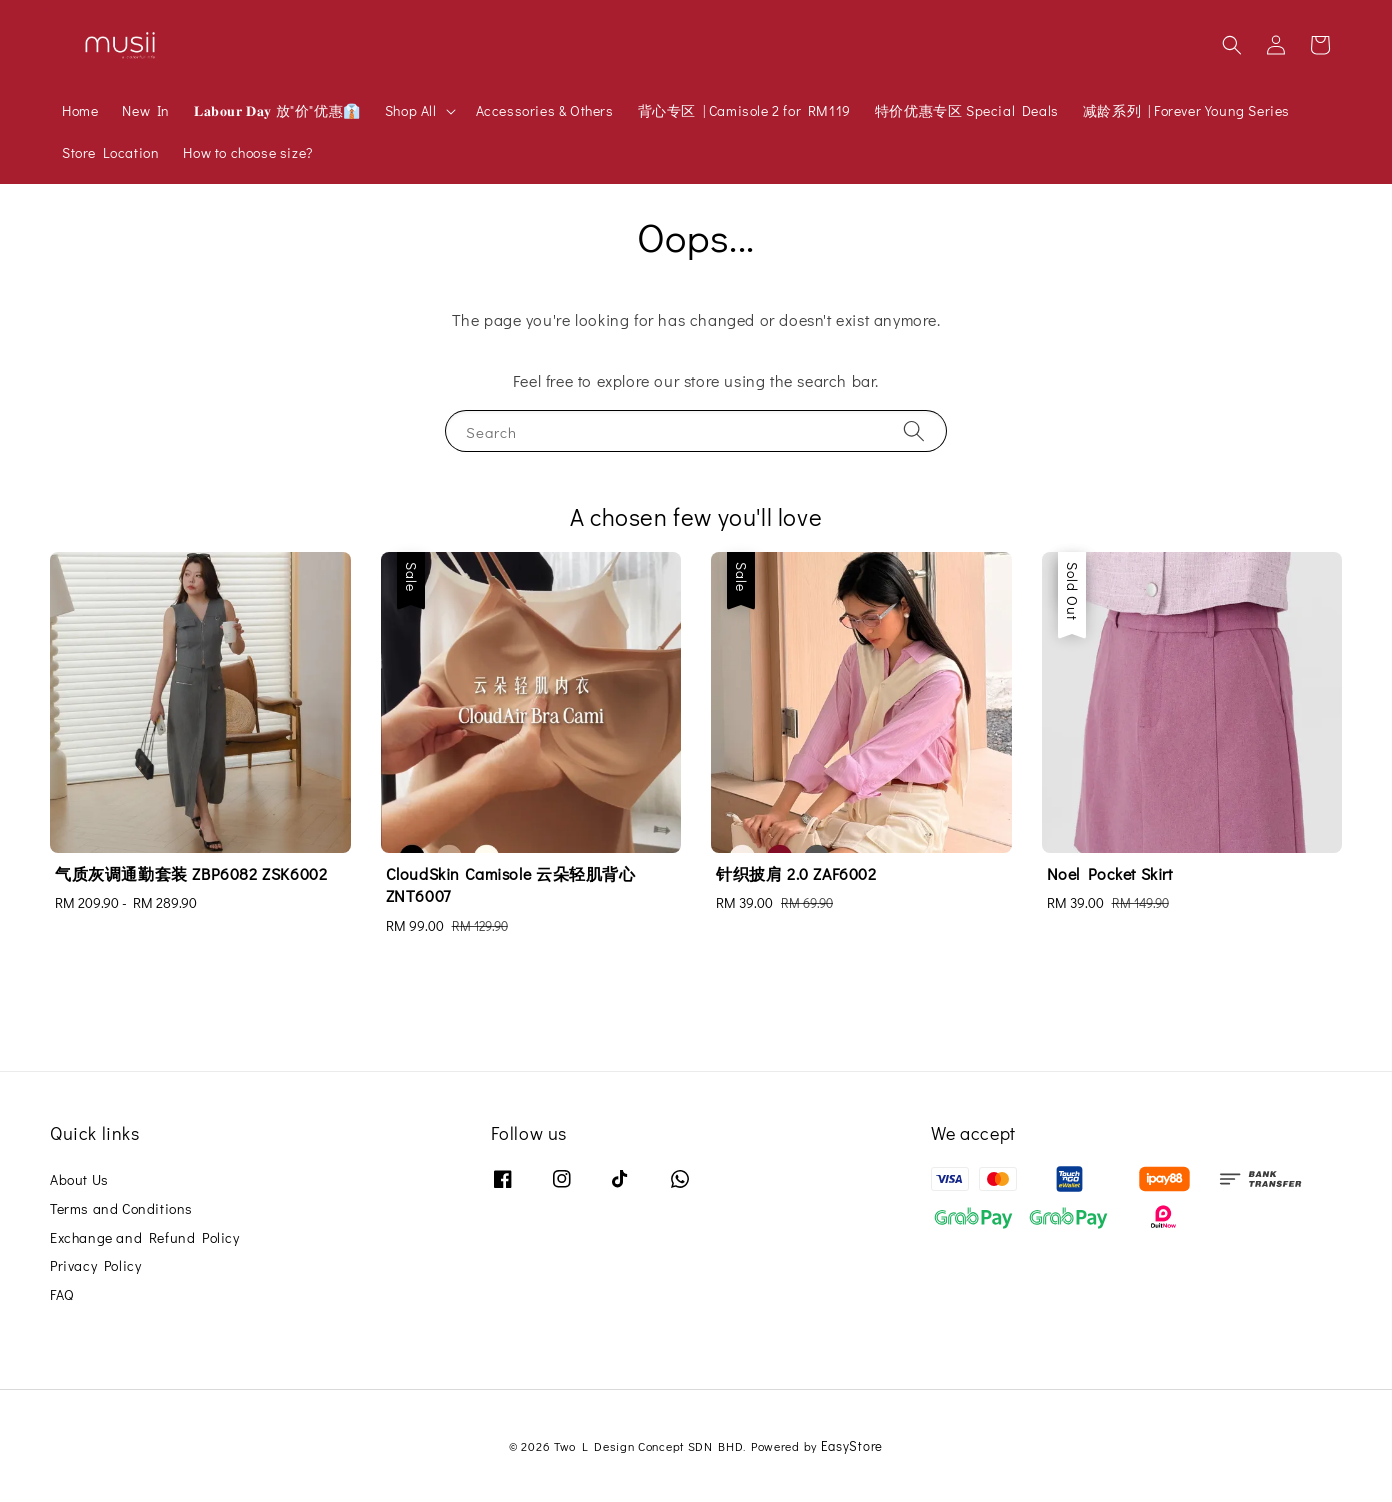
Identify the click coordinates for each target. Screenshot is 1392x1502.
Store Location (110, 152)
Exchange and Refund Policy (145, 1237)
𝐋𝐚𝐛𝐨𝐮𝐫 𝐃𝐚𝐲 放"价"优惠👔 (277, 110)
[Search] (914, 430)
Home (80, 110)
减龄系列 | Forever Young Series (1186, 110)
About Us (79, 1180)
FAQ (62, 1294)
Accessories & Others (545, 110)
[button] (1232, 45)
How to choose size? (247, 152)
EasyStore (852, 1445)
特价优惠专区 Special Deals (967, 110)
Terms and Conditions (121, 1208)
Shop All (411, 111)
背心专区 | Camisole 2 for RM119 (744, 110)
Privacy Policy (95, 1265)
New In (146, 110)
